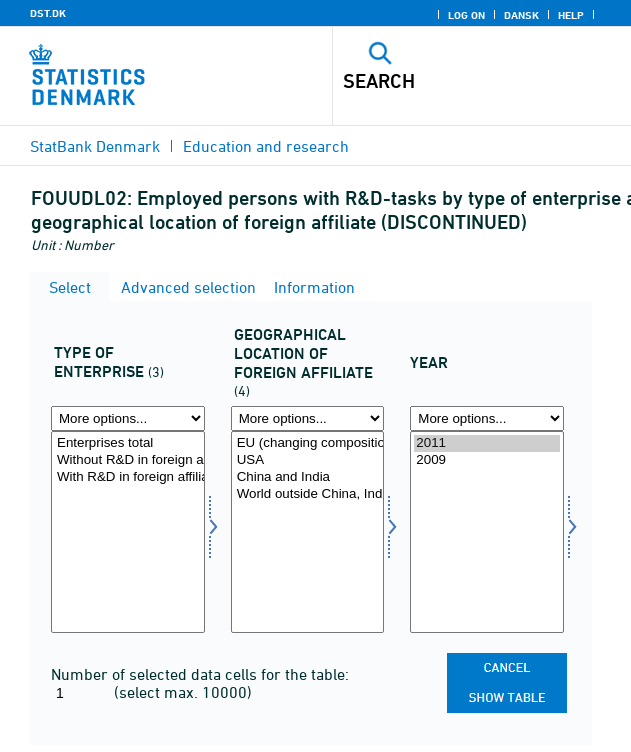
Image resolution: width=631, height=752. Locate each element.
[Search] (453, 81)
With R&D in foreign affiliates (128, 477)
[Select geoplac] (308, 532)
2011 (487, 443)
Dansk (521, 15)
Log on (466, 15)
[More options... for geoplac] (308, 418)
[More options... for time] (487, 418)
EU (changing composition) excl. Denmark (308, 443)
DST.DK (48, 13)
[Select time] (487, 532)
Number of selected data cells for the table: (200, 674)
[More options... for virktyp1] (128, 418)
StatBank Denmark (95, 146)
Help (571, 15)
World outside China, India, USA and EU (308, 494)
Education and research (266, 146)
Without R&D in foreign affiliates (128, 460)
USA (308, 460)
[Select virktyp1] (128, 532)
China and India (308, 477)
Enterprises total (128, 443)
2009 (487, 460)
